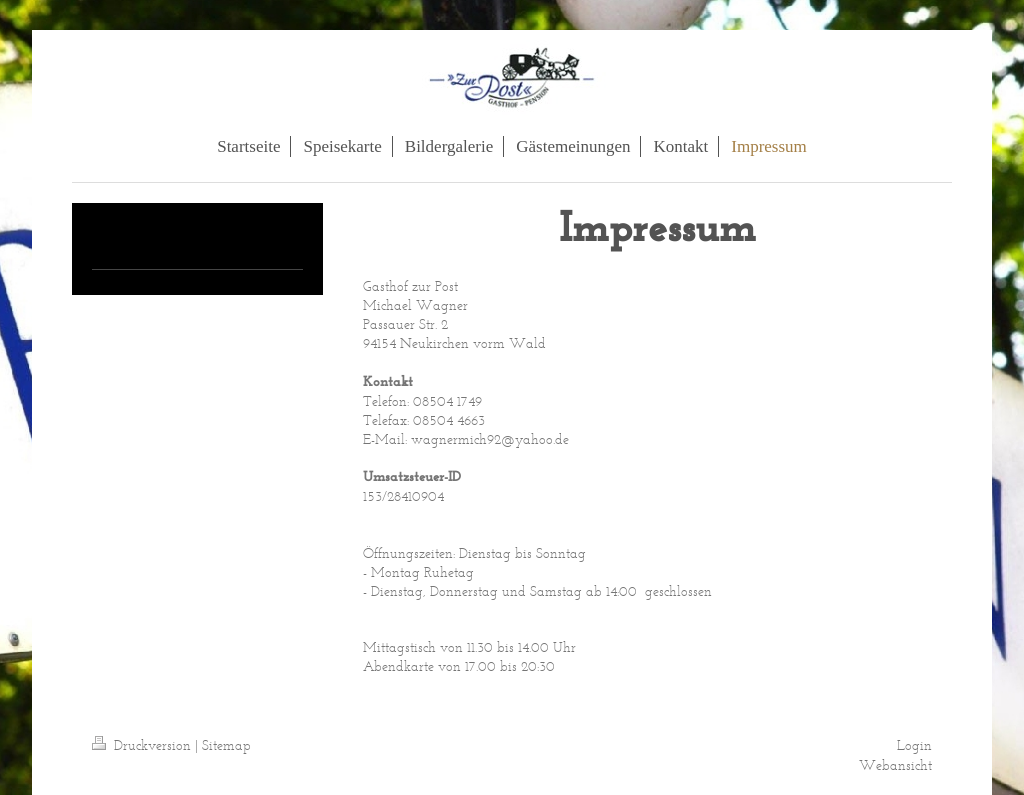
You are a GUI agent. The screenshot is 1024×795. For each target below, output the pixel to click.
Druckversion (143, 745)
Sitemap (226, 745)
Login (914, 745)
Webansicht (895, 765)
